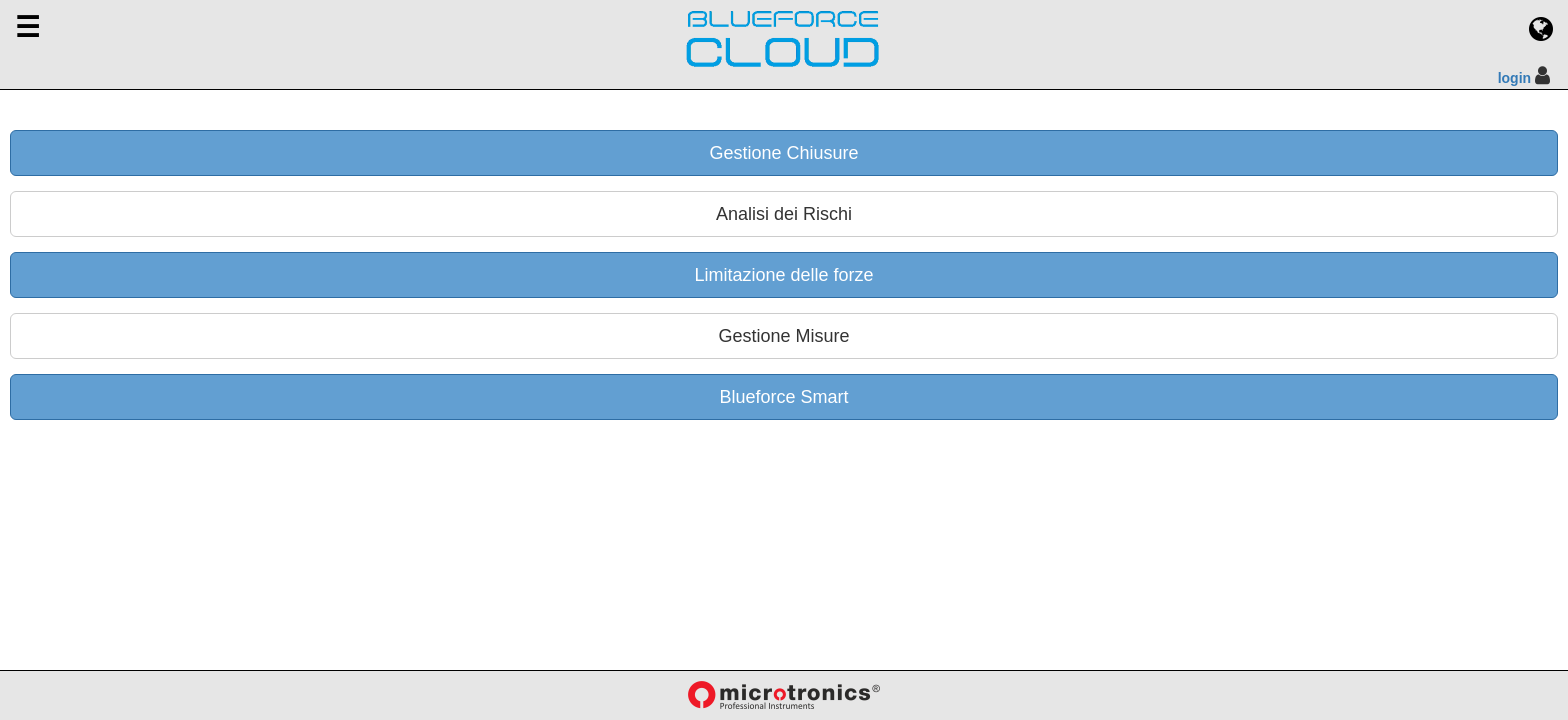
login (1514, 78)
